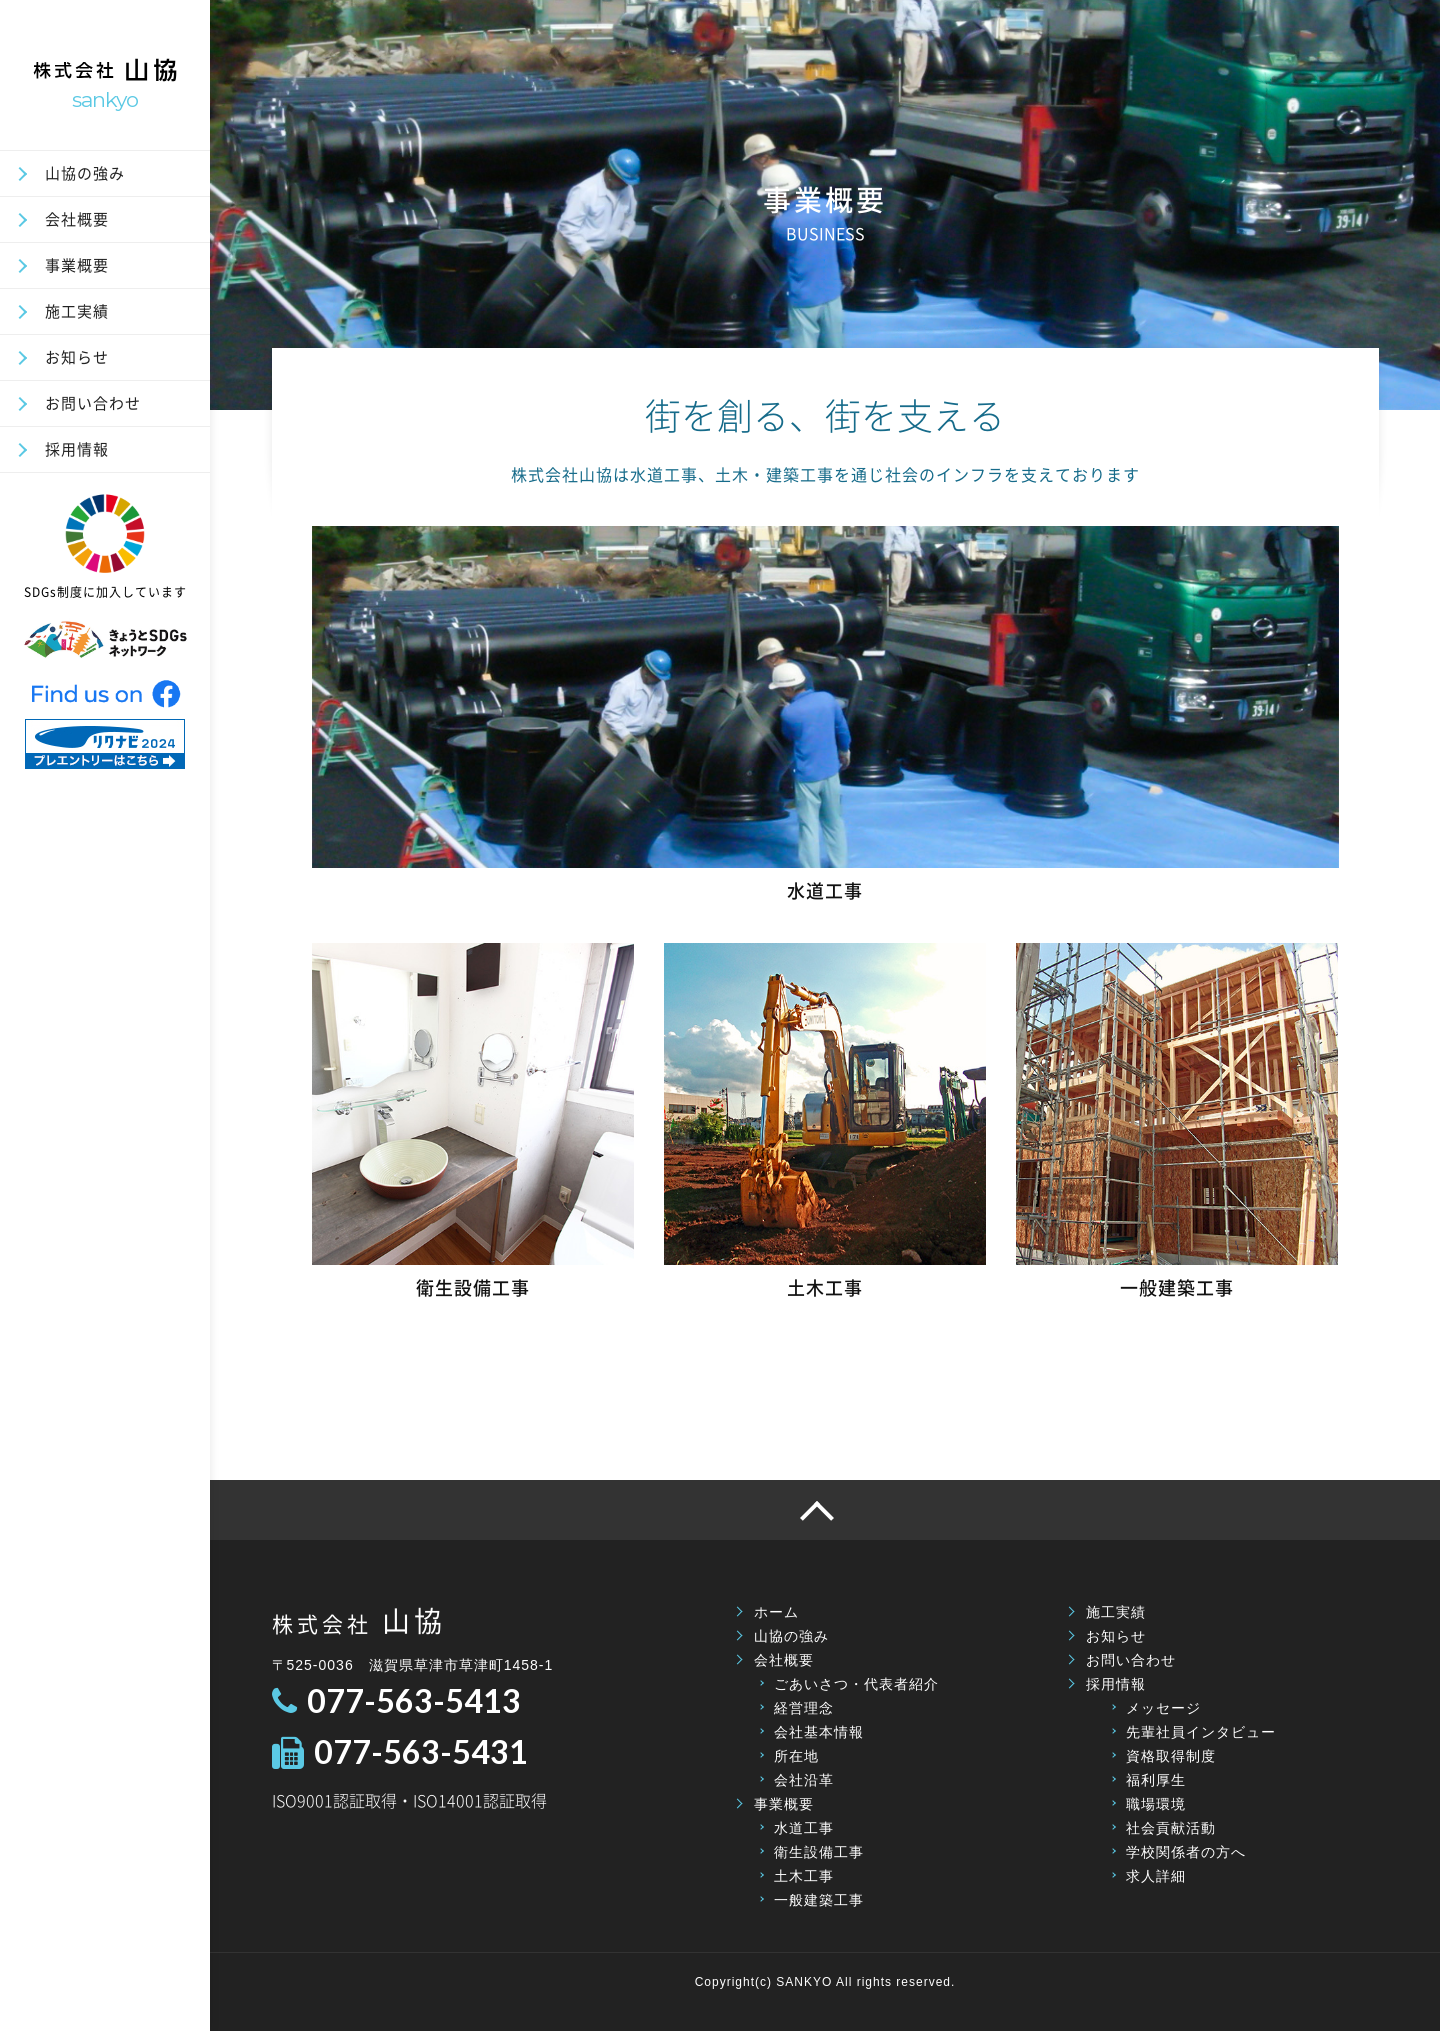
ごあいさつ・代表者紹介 (856, 1684)
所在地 (796, 1756)
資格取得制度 (1171, 1756)
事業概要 (77, 265)
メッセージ (1163, 1708)
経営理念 (804, 1708)
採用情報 (77, 449)
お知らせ (77, 357)
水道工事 (804, 1828)
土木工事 (804, 1876)
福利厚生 (1156, 1780)
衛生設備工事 (819, 1852)
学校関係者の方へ (1186, 1852)
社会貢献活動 (1171, 1828)
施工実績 (77, 311)
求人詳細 (1156, 1876)
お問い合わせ (93, 403)
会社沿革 (804, 1780)
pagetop (825, 1510)
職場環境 (1156, 1804)
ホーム (776, 1612)
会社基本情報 (819, 1732)
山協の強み (85, 173)
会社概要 (77, 219)
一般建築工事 (819, 1900)
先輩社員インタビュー (1201, 1732)
